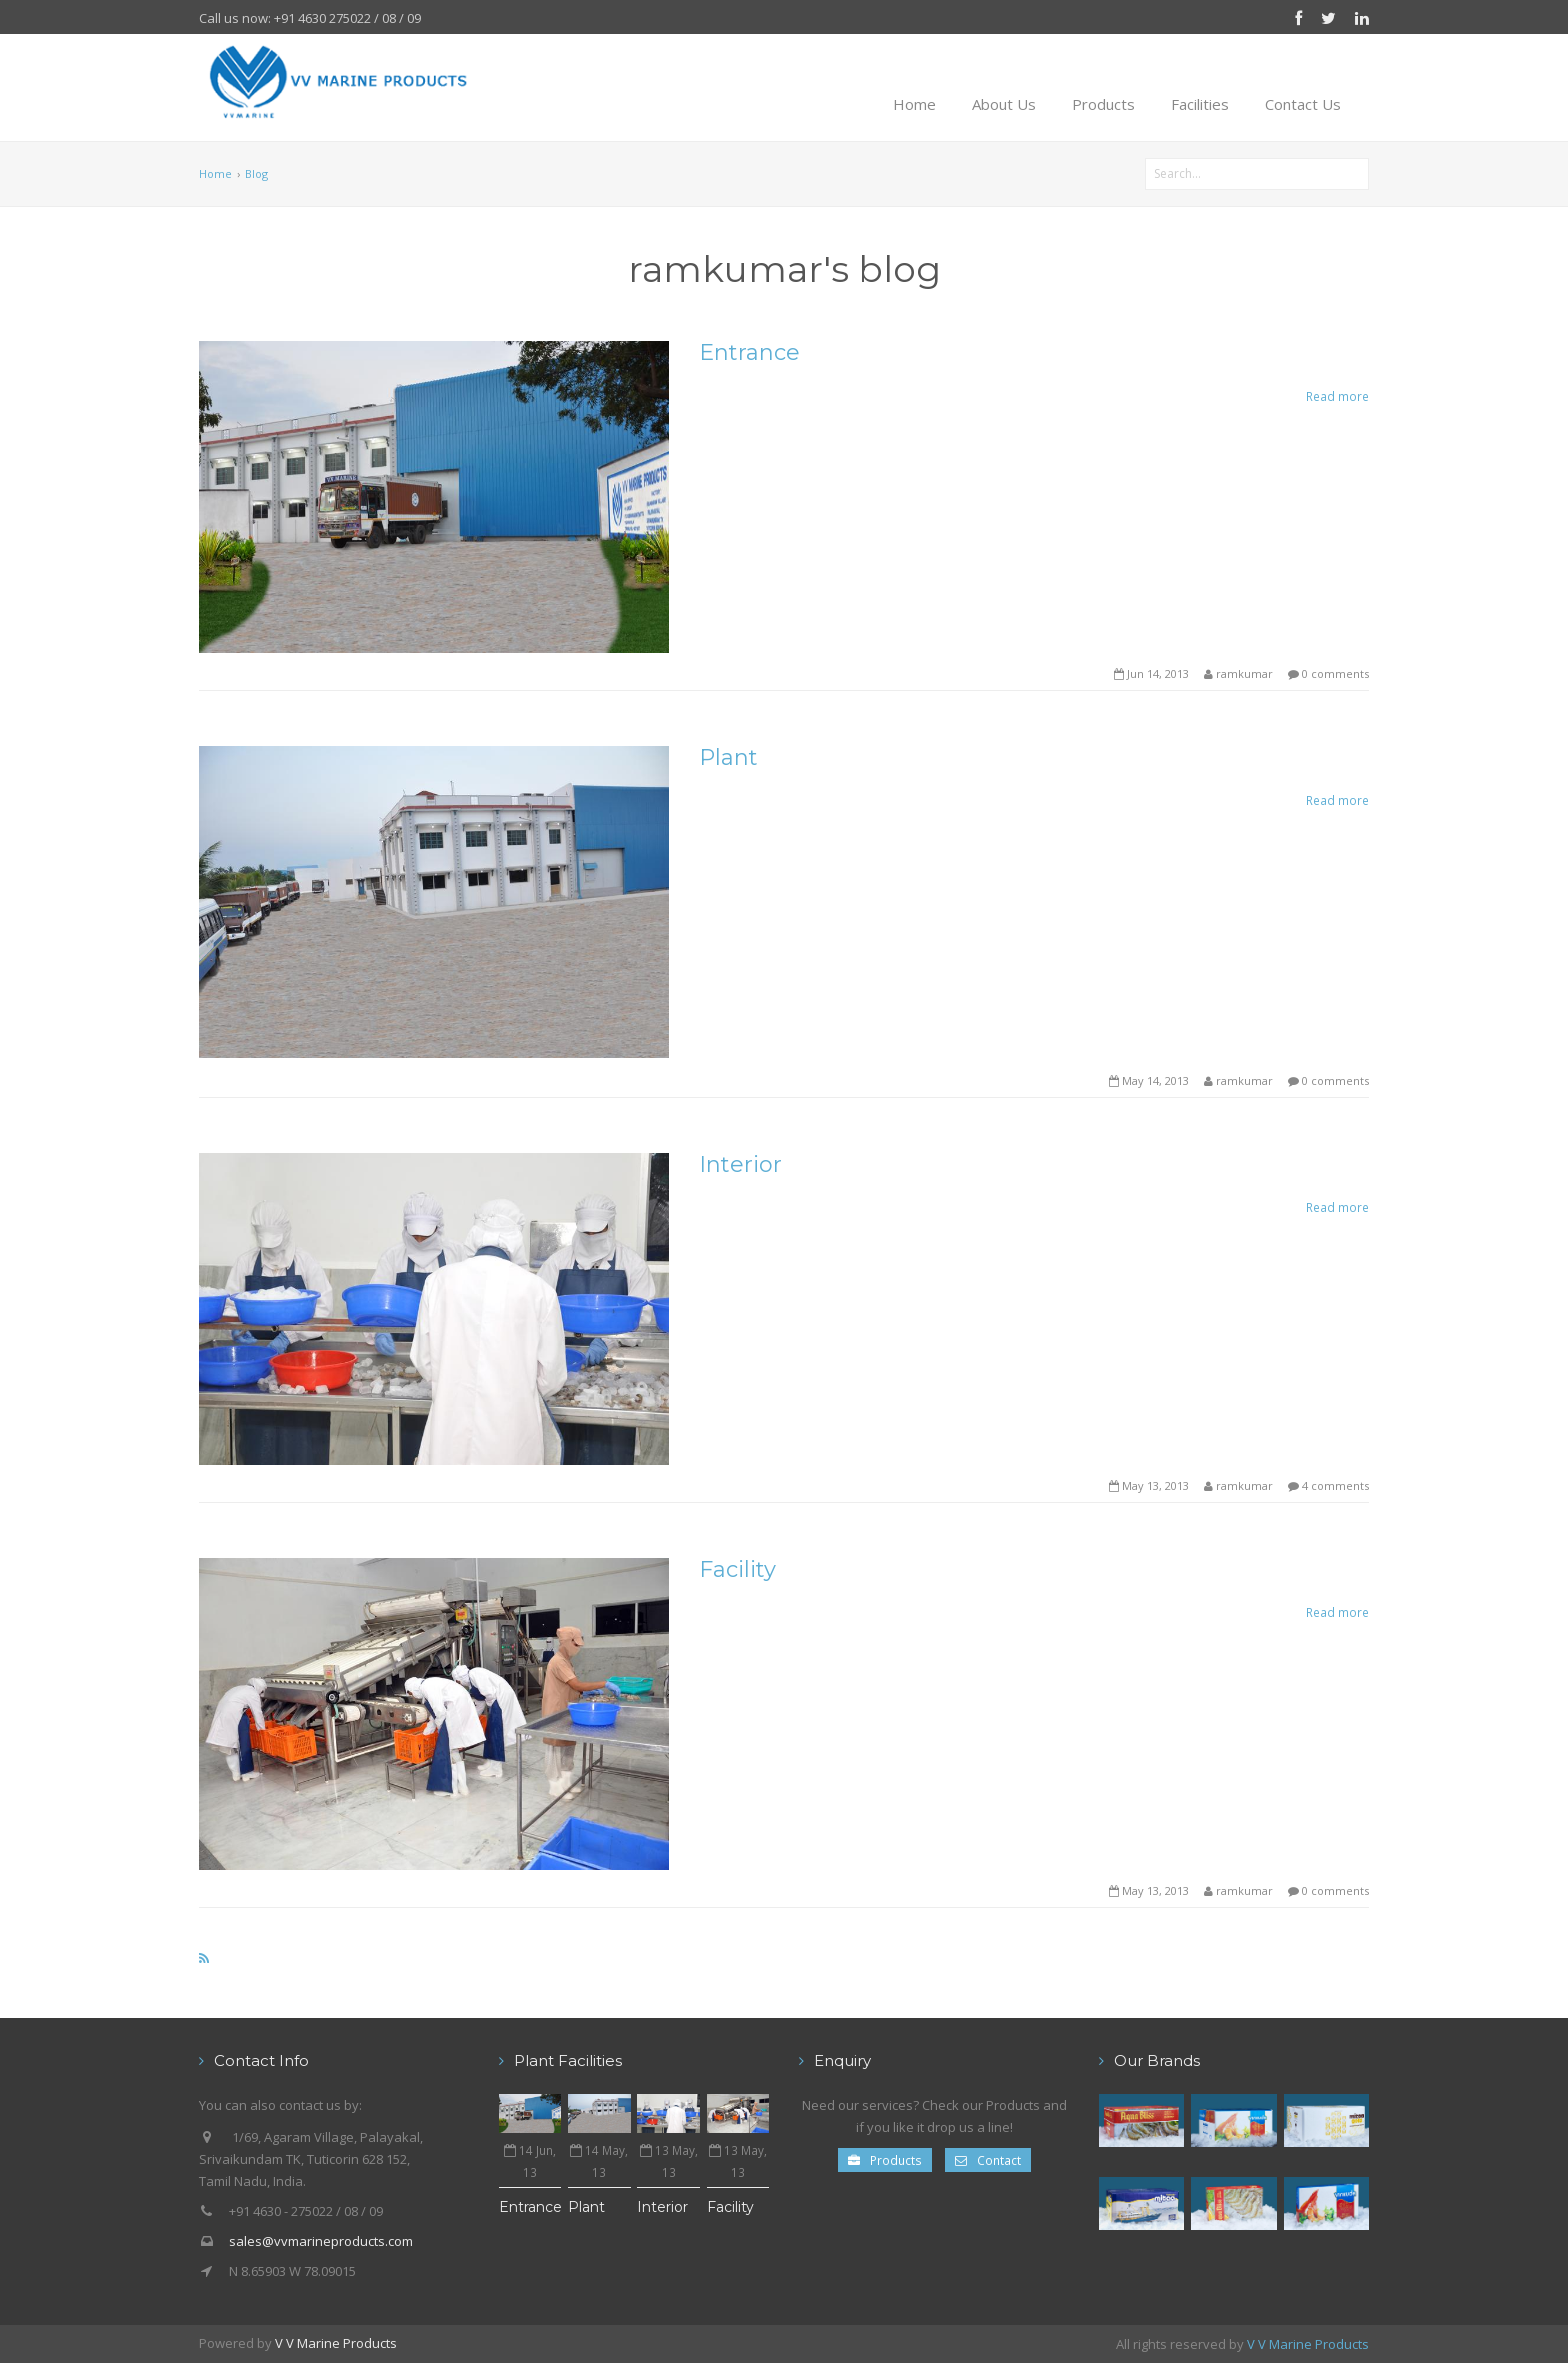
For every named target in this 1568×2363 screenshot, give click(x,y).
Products (1103, 104)
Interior (740, 1164)
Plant (728, 757)
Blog (256, 173)
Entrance (749, 352)
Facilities (1200, 104)
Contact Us (1303, 104)
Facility (737, 1569)
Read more (1337, 396)
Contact (988, 2160)
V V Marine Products (336, 2343)
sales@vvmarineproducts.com (321, 2241)
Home (914, 104)
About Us (1004, 104)
